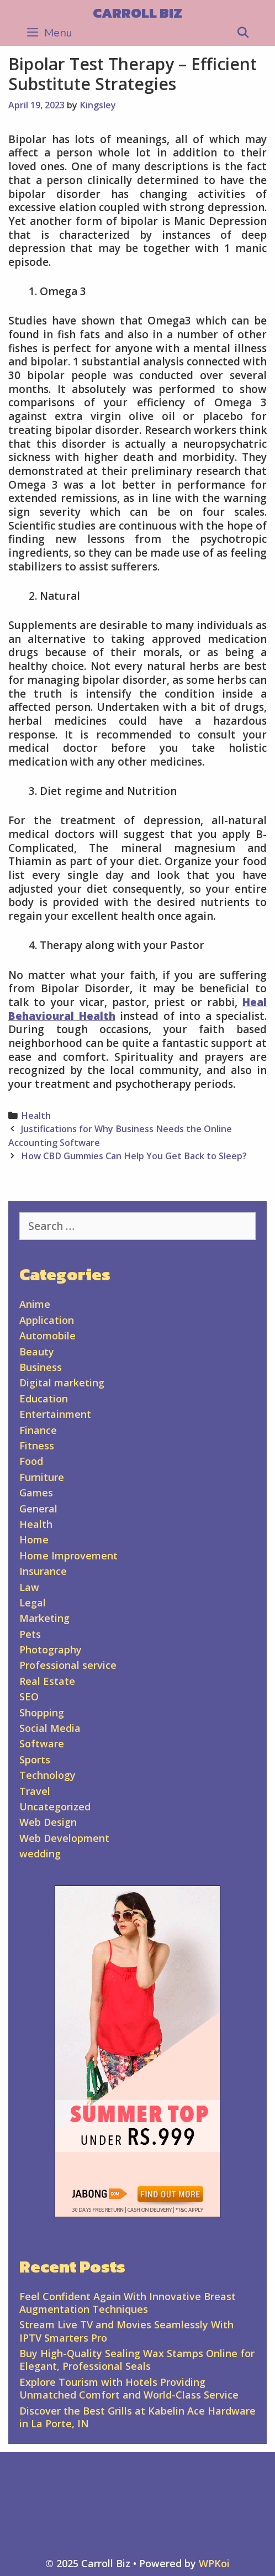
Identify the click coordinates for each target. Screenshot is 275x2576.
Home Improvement (68, 1555)
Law (29, 1587)
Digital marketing (61, 1382)
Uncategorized (55, 1806)
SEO (29, 1696)
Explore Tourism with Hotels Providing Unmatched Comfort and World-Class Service (129, 2388)
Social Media (50, 1728)
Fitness (36, 1445)
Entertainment (55, 1414)
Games (36, 1492)
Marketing (44, 1618)
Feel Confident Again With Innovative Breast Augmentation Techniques (127, 2303)
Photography (50, 1649)
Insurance (43, 1571)
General (38, 1508)
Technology (47, 1775)
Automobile (47, 1335)
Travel (34, 1791)
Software (41, 1743)
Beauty (36, 1351)
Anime (34, 1304)
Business (40, 1367)
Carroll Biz (137, 12)
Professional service (68, 1665)
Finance (38, 1430)
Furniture (41, 1477)
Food (31, 1461)
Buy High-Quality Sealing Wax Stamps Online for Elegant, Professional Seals (137, 2360)
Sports (34, 1759)
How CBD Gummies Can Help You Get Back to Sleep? (134, 1156)
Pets (30, 1634)
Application (46, 1320)
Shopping (41, 1712)
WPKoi (214, 2563)
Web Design (48, 1822)
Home (34, 1539)
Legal (32, 1602)
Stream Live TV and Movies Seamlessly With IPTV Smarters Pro (126, 2331)
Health (36, 1115)
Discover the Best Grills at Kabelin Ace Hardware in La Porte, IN (137, 2417)
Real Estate (47, 1681)
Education (43, 1398)
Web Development (64, 1838)
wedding (40, 1853)
